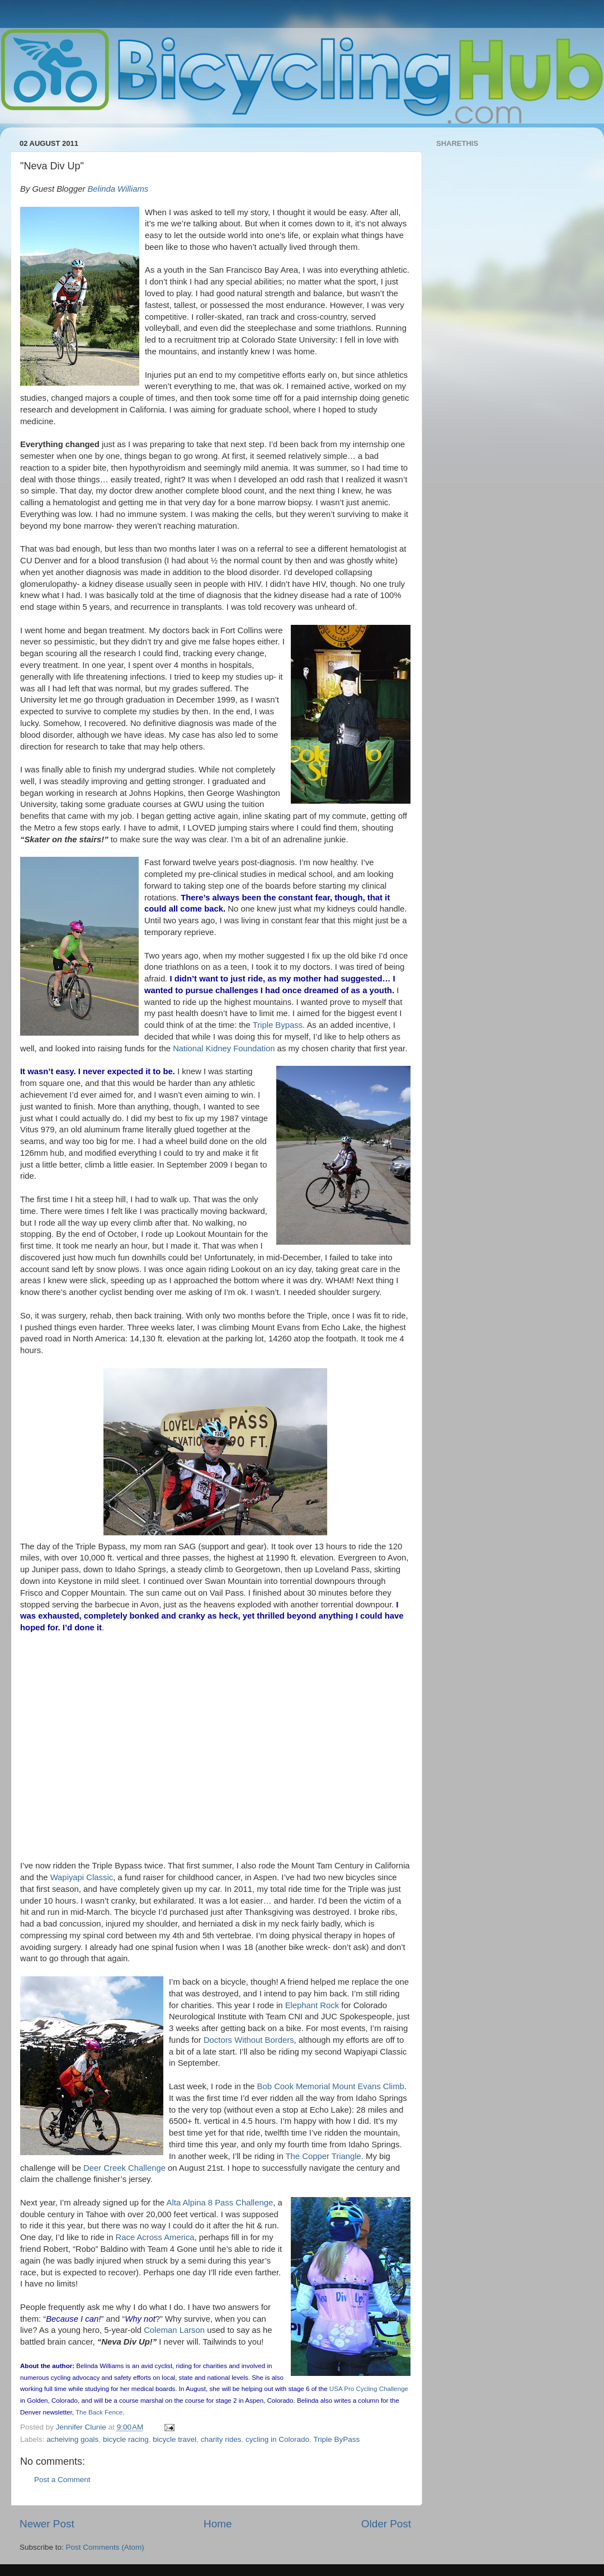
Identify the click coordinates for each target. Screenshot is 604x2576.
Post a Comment (62, 2479)
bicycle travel (174, 2439)
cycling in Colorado (277, 2439)
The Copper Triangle (323, 2156)
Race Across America (155, 2237)
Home (218, 2524)
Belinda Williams (117, 188)
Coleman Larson (174, 2330)
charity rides (221, 2439)
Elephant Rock (312, 2005)
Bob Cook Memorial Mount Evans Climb (330, 2086)
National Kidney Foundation (224, 1048)
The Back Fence (99, 2412)
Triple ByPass (336, 2439)
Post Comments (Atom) (105, 2547)
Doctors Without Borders (249, 2040)
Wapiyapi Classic (81, 1877)
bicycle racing (126, 2439)
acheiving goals (72, 2439)
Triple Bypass (278, 1025)
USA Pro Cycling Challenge (368, 2388)
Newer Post (47, 2524)
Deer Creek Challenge (124, 2168)
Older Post (386, 2524)
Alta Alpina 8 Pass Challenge (220, 2202)
